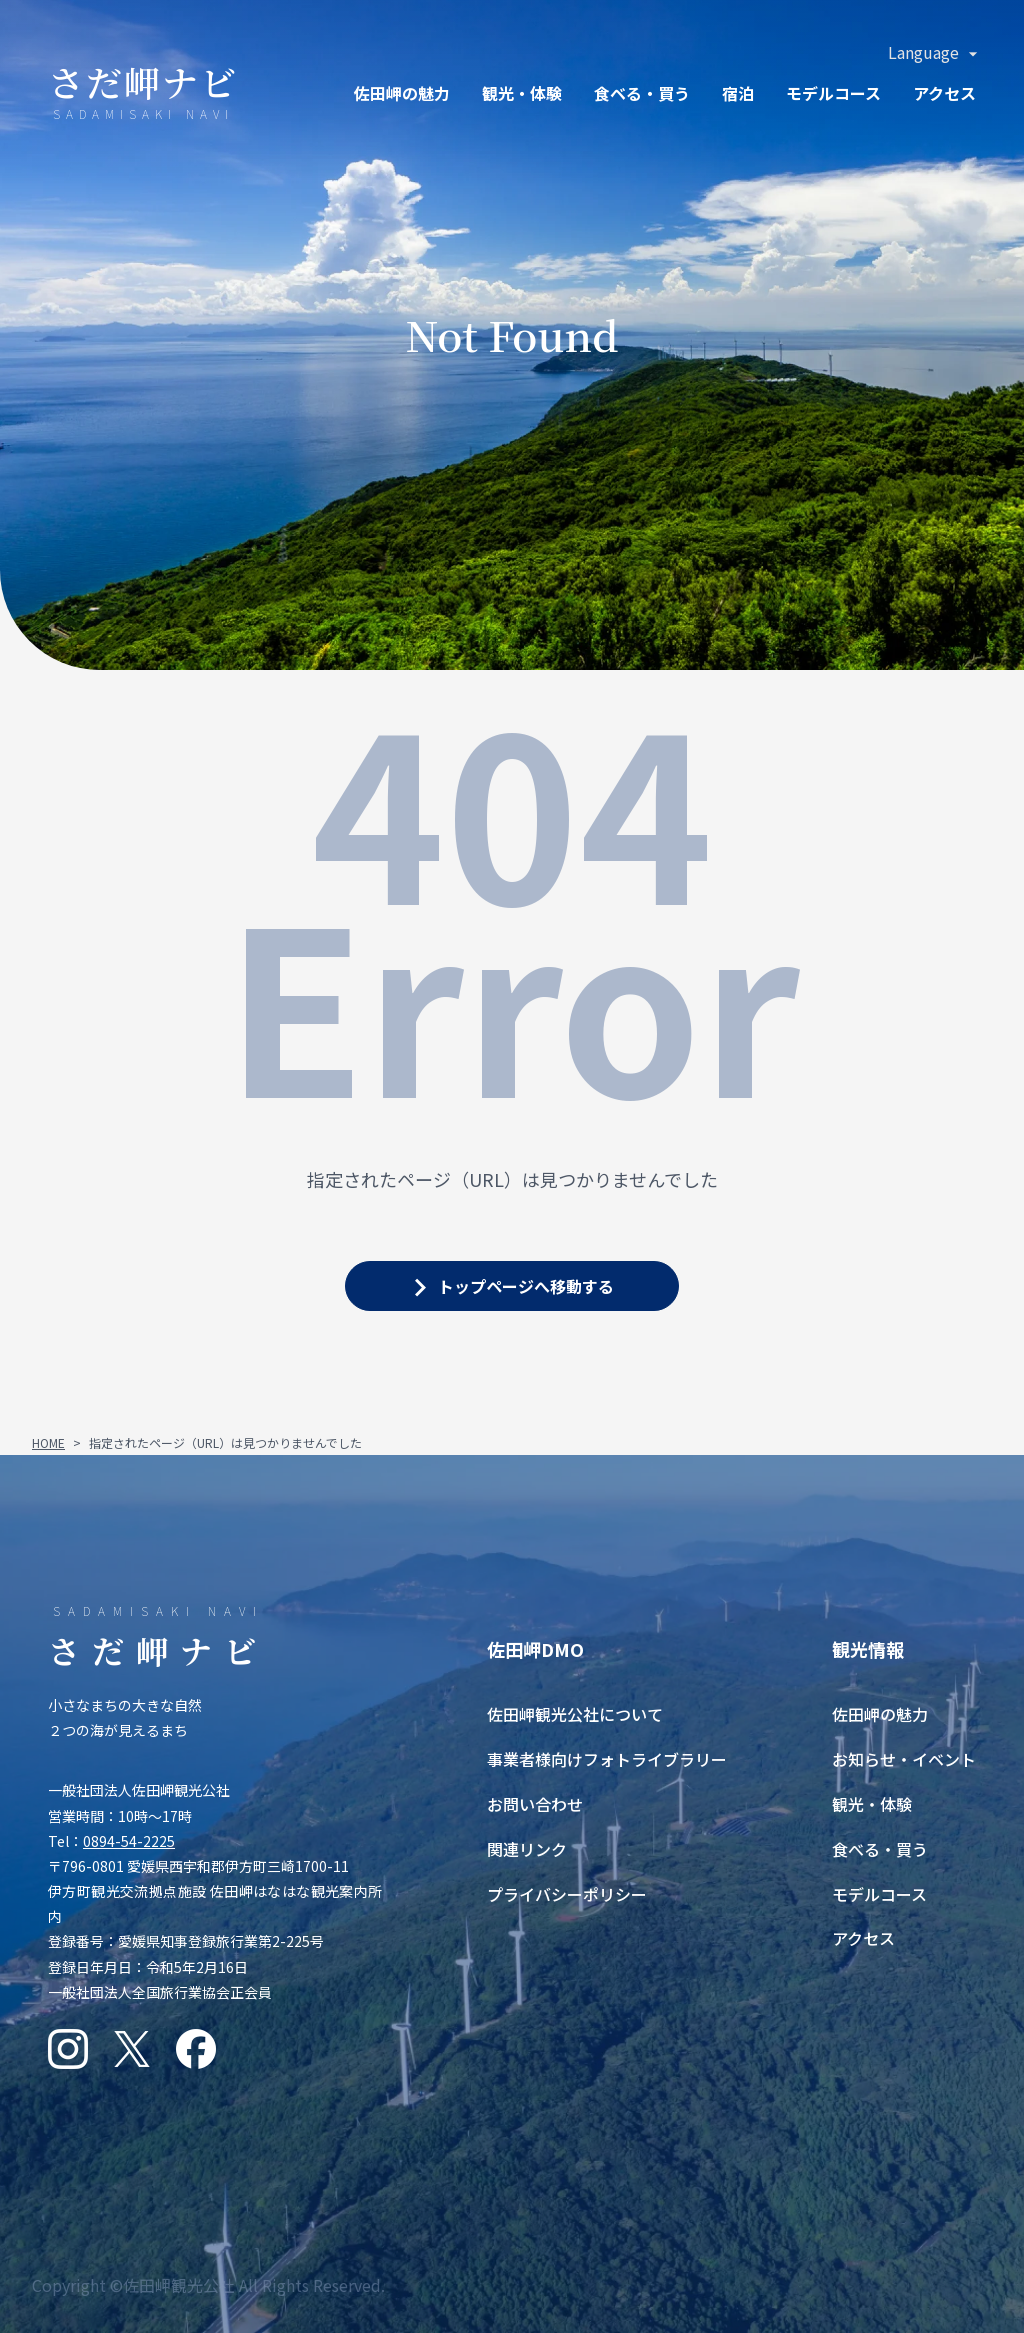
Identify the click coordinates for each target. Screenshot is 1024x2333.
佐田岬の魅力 (402, 93)
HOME (48, 1442)
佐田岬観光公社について (575, 1714)
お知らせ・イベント (904, 1759)
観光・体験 (522, 93)
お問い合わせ (535, 1804)
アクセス (944, 93)
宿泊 (738, 93)
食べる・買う (880, 1849)
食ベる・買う (642, 93)
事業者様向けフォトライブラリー (607, 1759)
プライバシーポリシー (567, 1894)
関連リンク (527, 1849)
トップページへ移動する (526, 1286)
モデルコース (833, 93)
